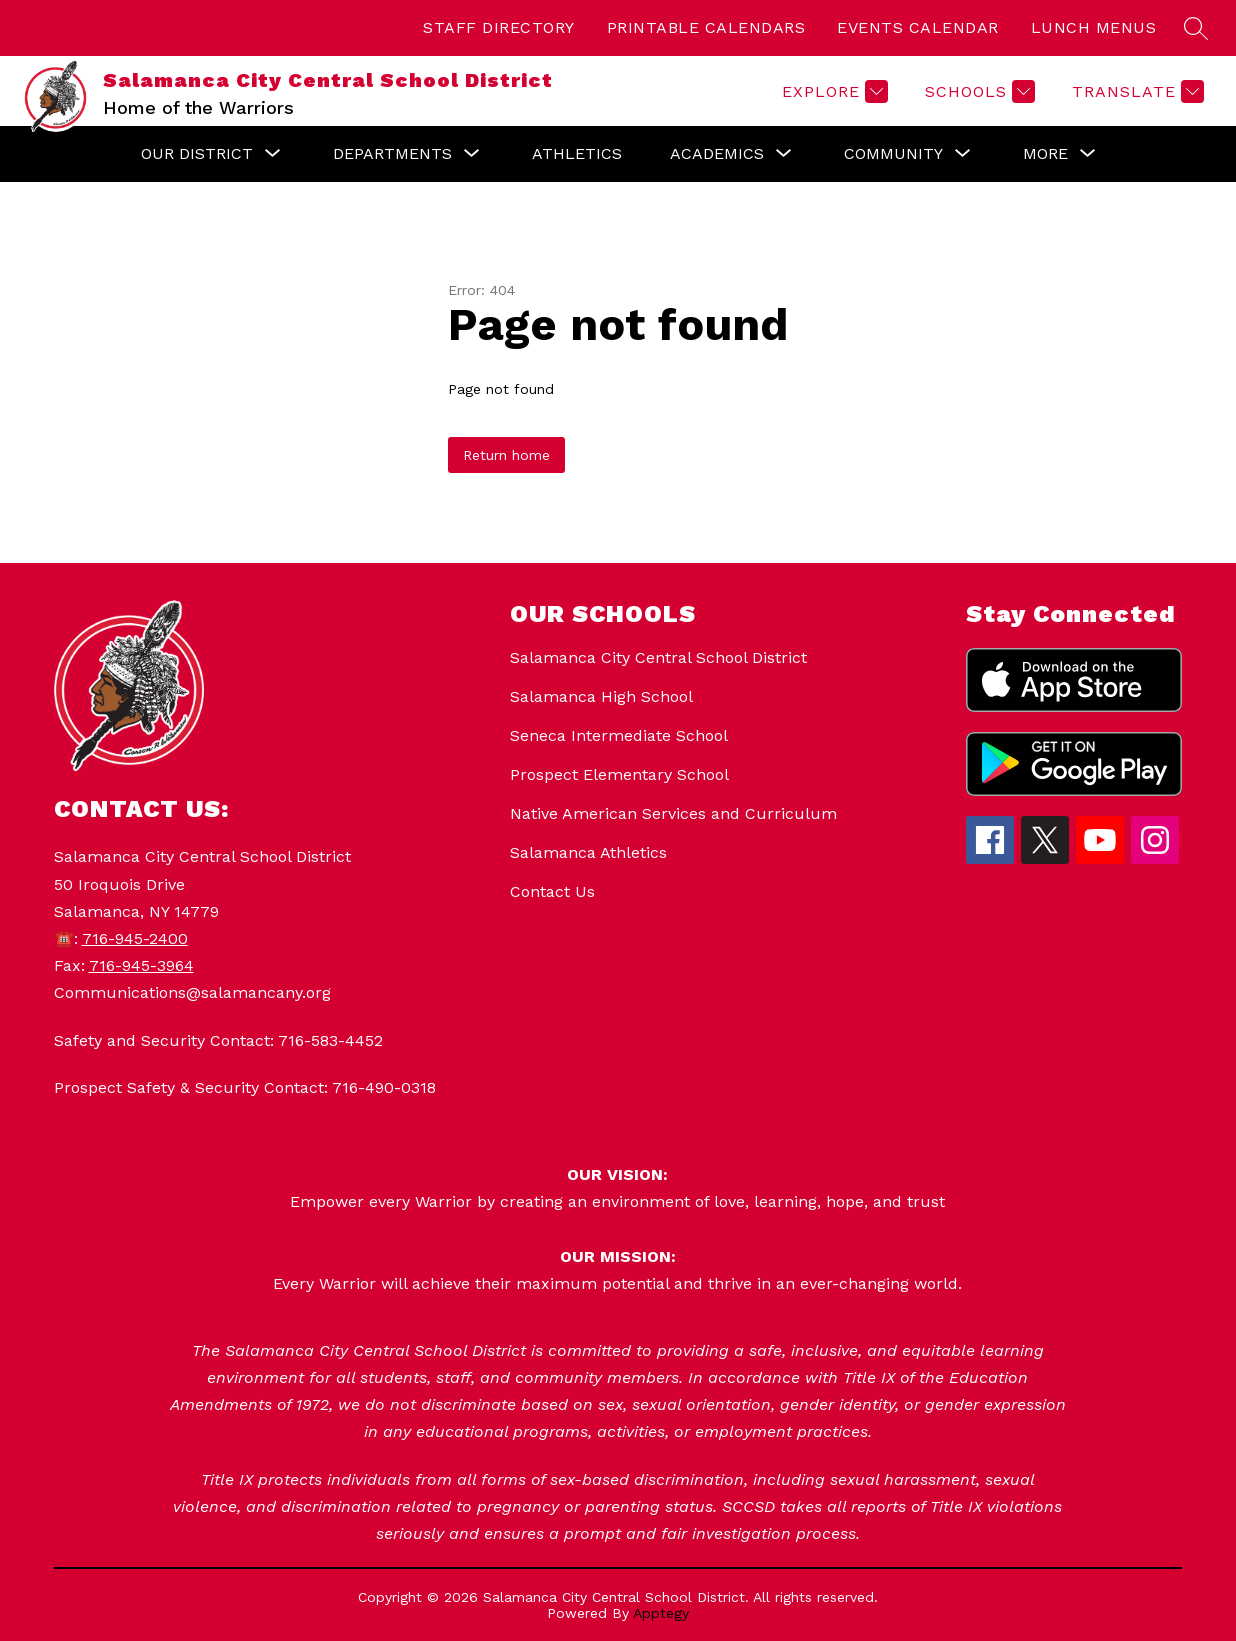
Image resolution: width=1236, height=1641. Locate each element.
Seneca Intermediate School (619, 735)
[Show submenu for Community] (893, 154)
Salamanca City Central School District (658, 657)
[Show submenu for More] (1045, 154)
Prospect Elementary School (619, 774)
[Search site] (1196, 28)
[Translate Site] (1135, 91)
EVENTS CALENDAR (918, 27)
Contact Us (552, 891)
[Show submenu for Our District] (197, 154)
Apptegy (661, 1613)
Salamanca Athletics (588, 852)
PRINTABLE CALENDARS (706, 27)
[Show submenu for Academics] (717, 154)
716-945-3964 (141, 965)
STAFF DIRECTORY (499, 27)
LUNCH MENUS (1094, 27)
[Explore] (832, 91)
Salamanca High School (601, 696)
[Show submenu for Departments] (392, 154)
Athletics (577, 153)
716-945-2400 (135, 938)
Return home (506, 455)
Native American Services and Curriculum (673, 813)
